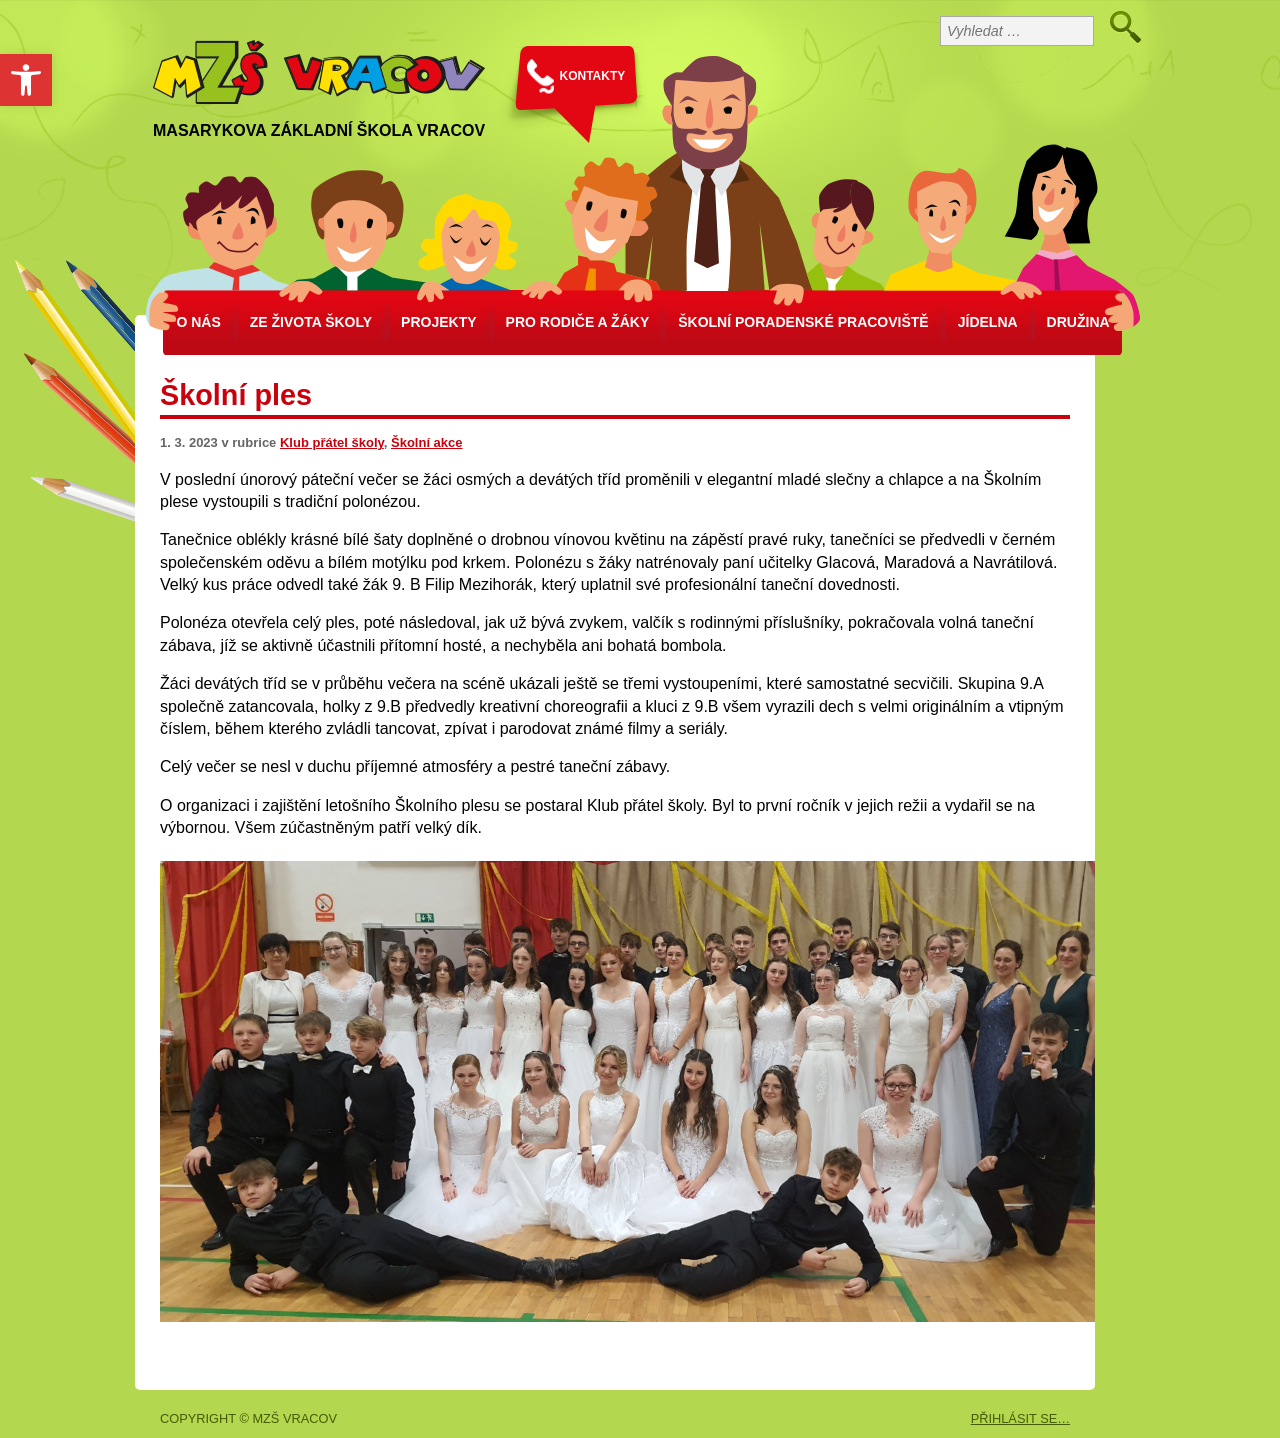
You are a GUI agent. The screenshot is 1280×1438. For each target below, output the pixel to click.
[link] (26, 80)
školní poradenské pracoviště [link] (803, 322)
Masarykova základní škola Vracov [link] (319, 130)
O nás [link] (198, 322)
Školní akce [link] (427, 442)
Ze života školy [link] (311, 322)
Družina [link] (1078, 322)
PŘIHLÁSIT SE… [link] (1020, 1418)
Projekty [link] (438, 322)
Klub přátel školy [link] (332, 442)
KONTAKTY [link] (593, 76)
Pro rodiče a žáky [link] (578, 322)
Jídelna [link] (988, 322)
